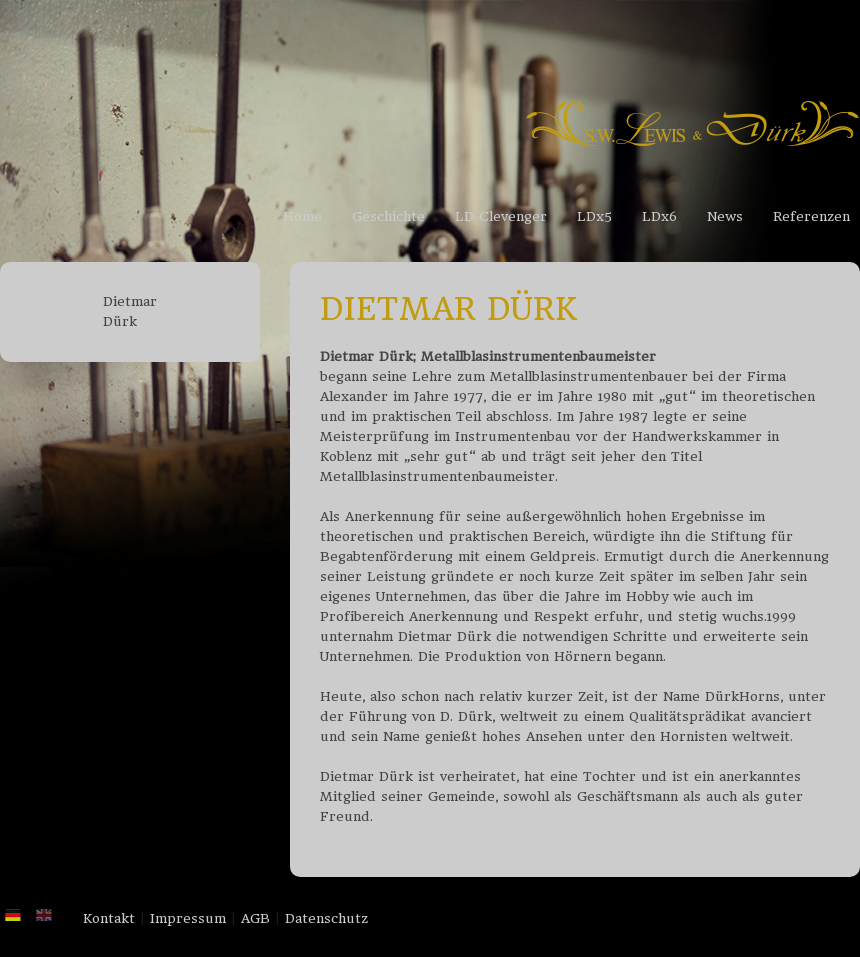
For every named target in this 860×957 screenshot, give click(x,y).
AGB (255, 918)
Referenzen (811, 216)
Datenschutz (326, 918)
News (725, 216)
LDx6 (659, 216)
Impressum (188, 918)
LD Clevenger (501, 216)
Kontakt (109, 918)
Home (302, 216)
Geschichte (388, 216)
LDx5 (594, 216)
